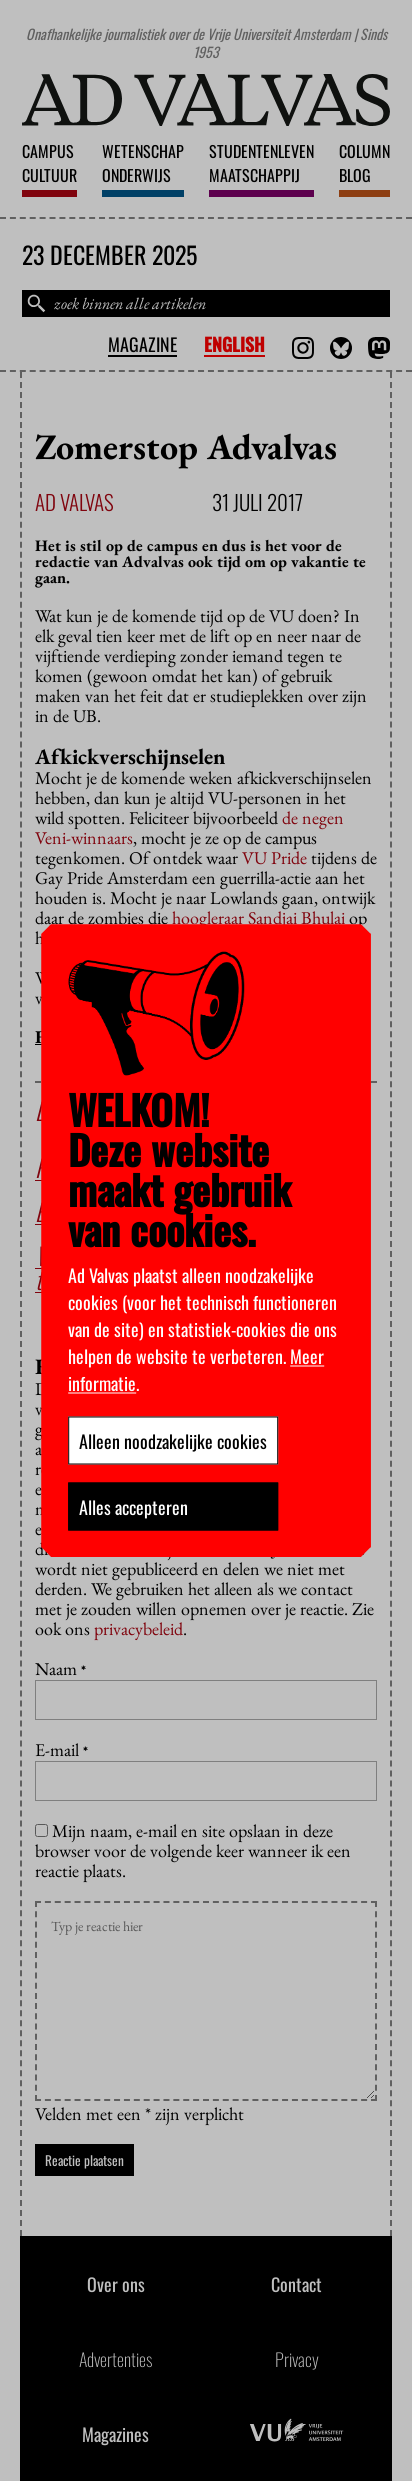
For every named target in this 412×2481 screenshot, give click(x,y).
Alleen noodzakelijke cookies (173, 1440)
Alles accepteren (133, 1506)
